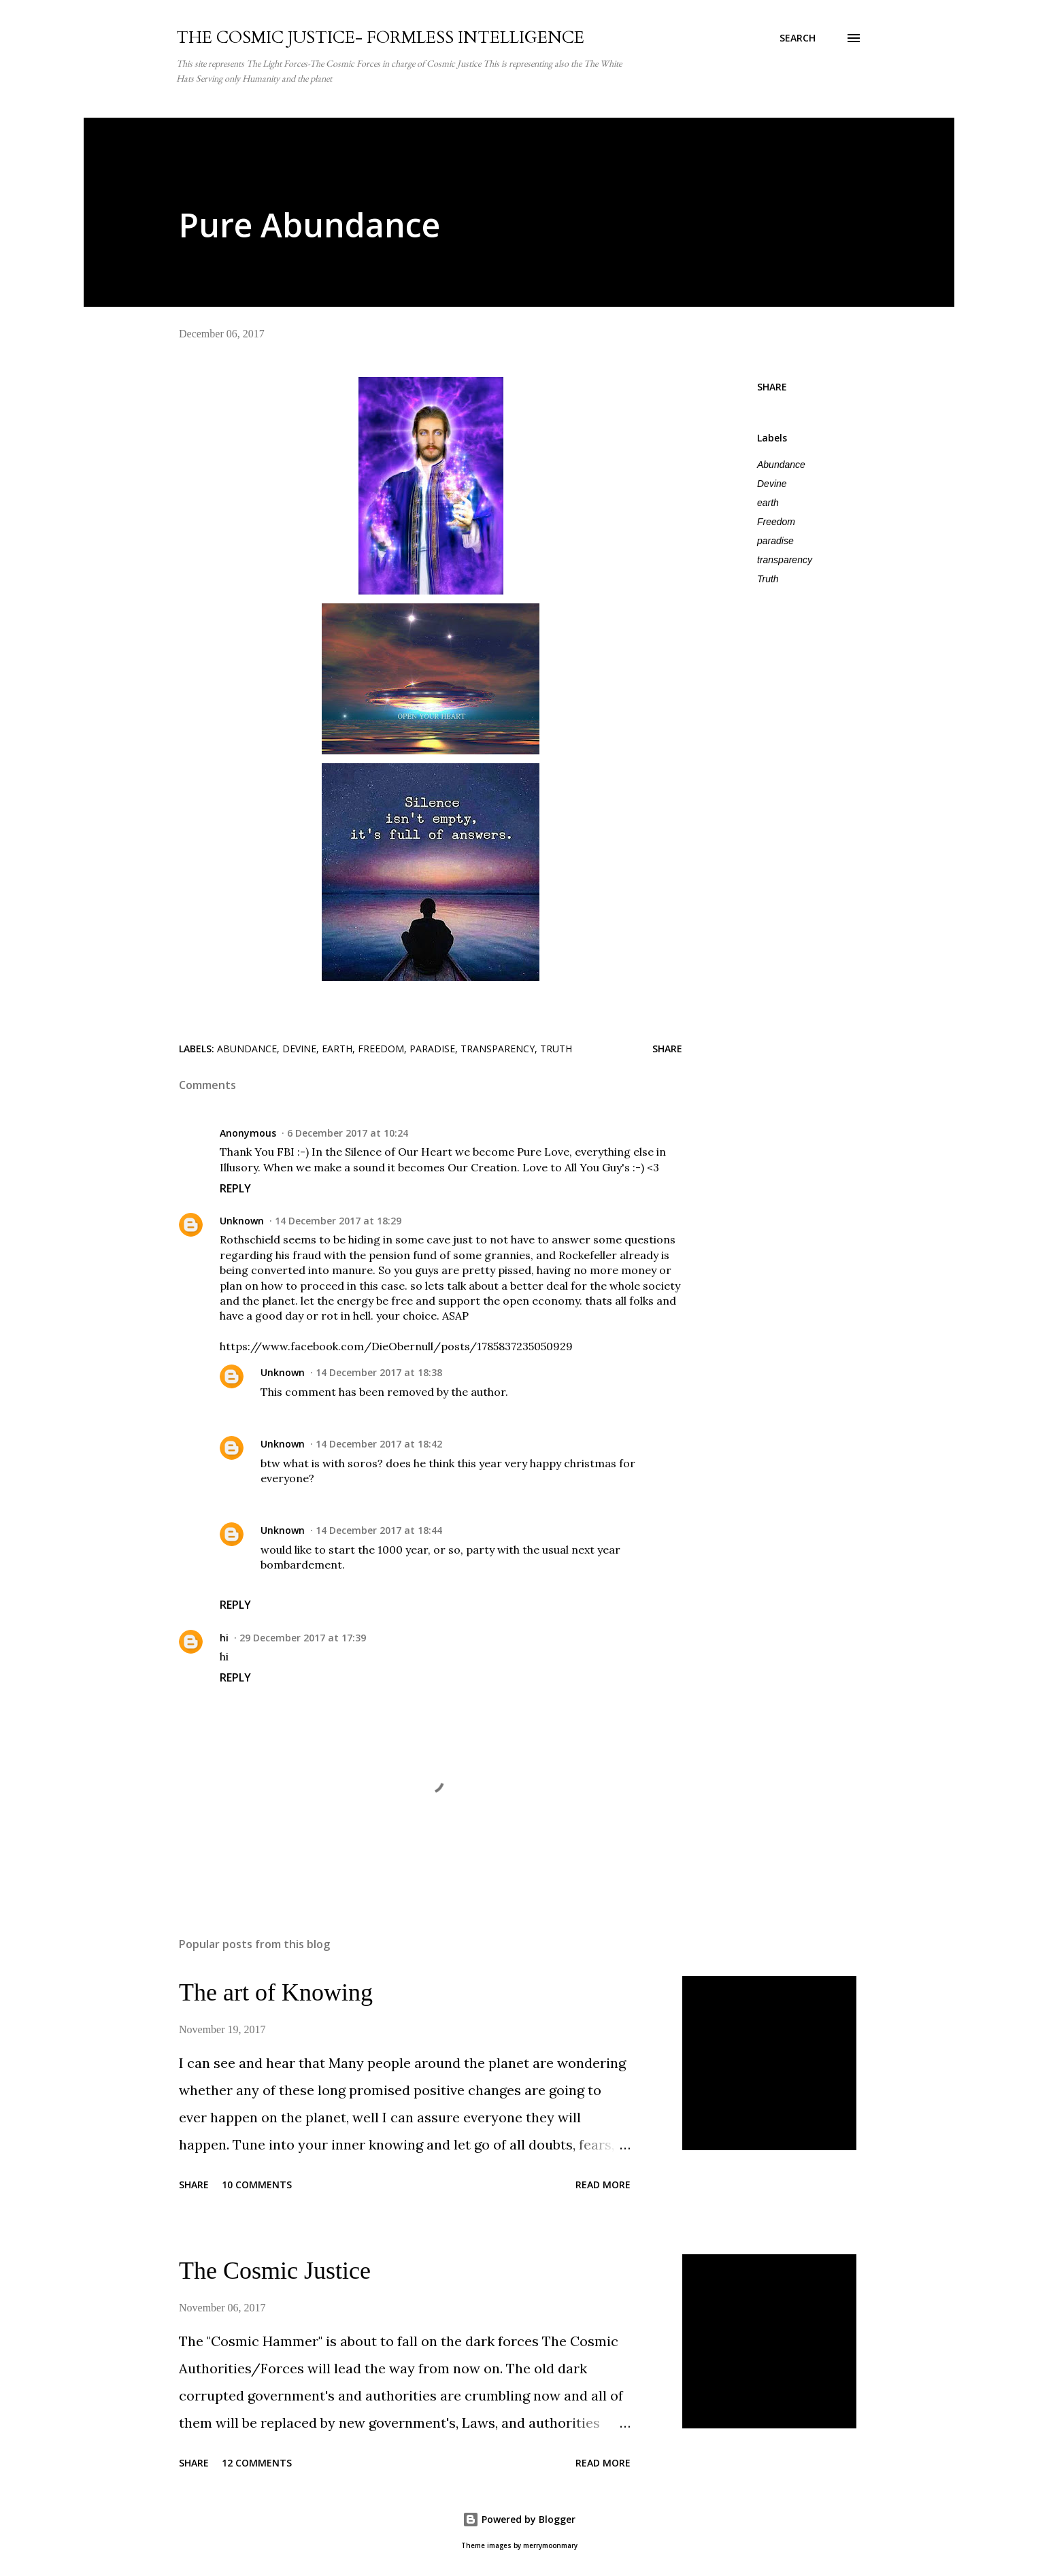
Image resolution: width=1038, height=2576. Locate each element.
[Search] (798, 38)
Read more (603, 2184)
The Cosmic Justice (275, 2270)
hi (224, 1637)
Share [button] (772, 386)
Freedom (776, 521)
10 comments (257, 2184)
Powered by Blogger (519, 2519)
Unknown (242, 1220)
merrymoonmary (550, 2545)
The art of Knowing (276, 1992)
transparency (784, 559)
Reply (235, 1188)
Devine (772, 483)
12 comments (257, 2462)
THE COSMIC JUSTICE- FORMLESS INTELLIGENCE (380, 38)
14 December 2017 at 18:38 (379, 1372)
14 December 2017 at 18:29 (338, 1220)
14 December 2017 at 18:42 (379, 1443)
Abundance (781, 464)
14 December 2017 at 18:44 (379, 1530)
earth (768, 502)
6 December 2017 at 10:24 (347, 1132)
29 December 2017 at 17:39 (302, 1637)
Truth (768, 578)
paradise (775, 540)
